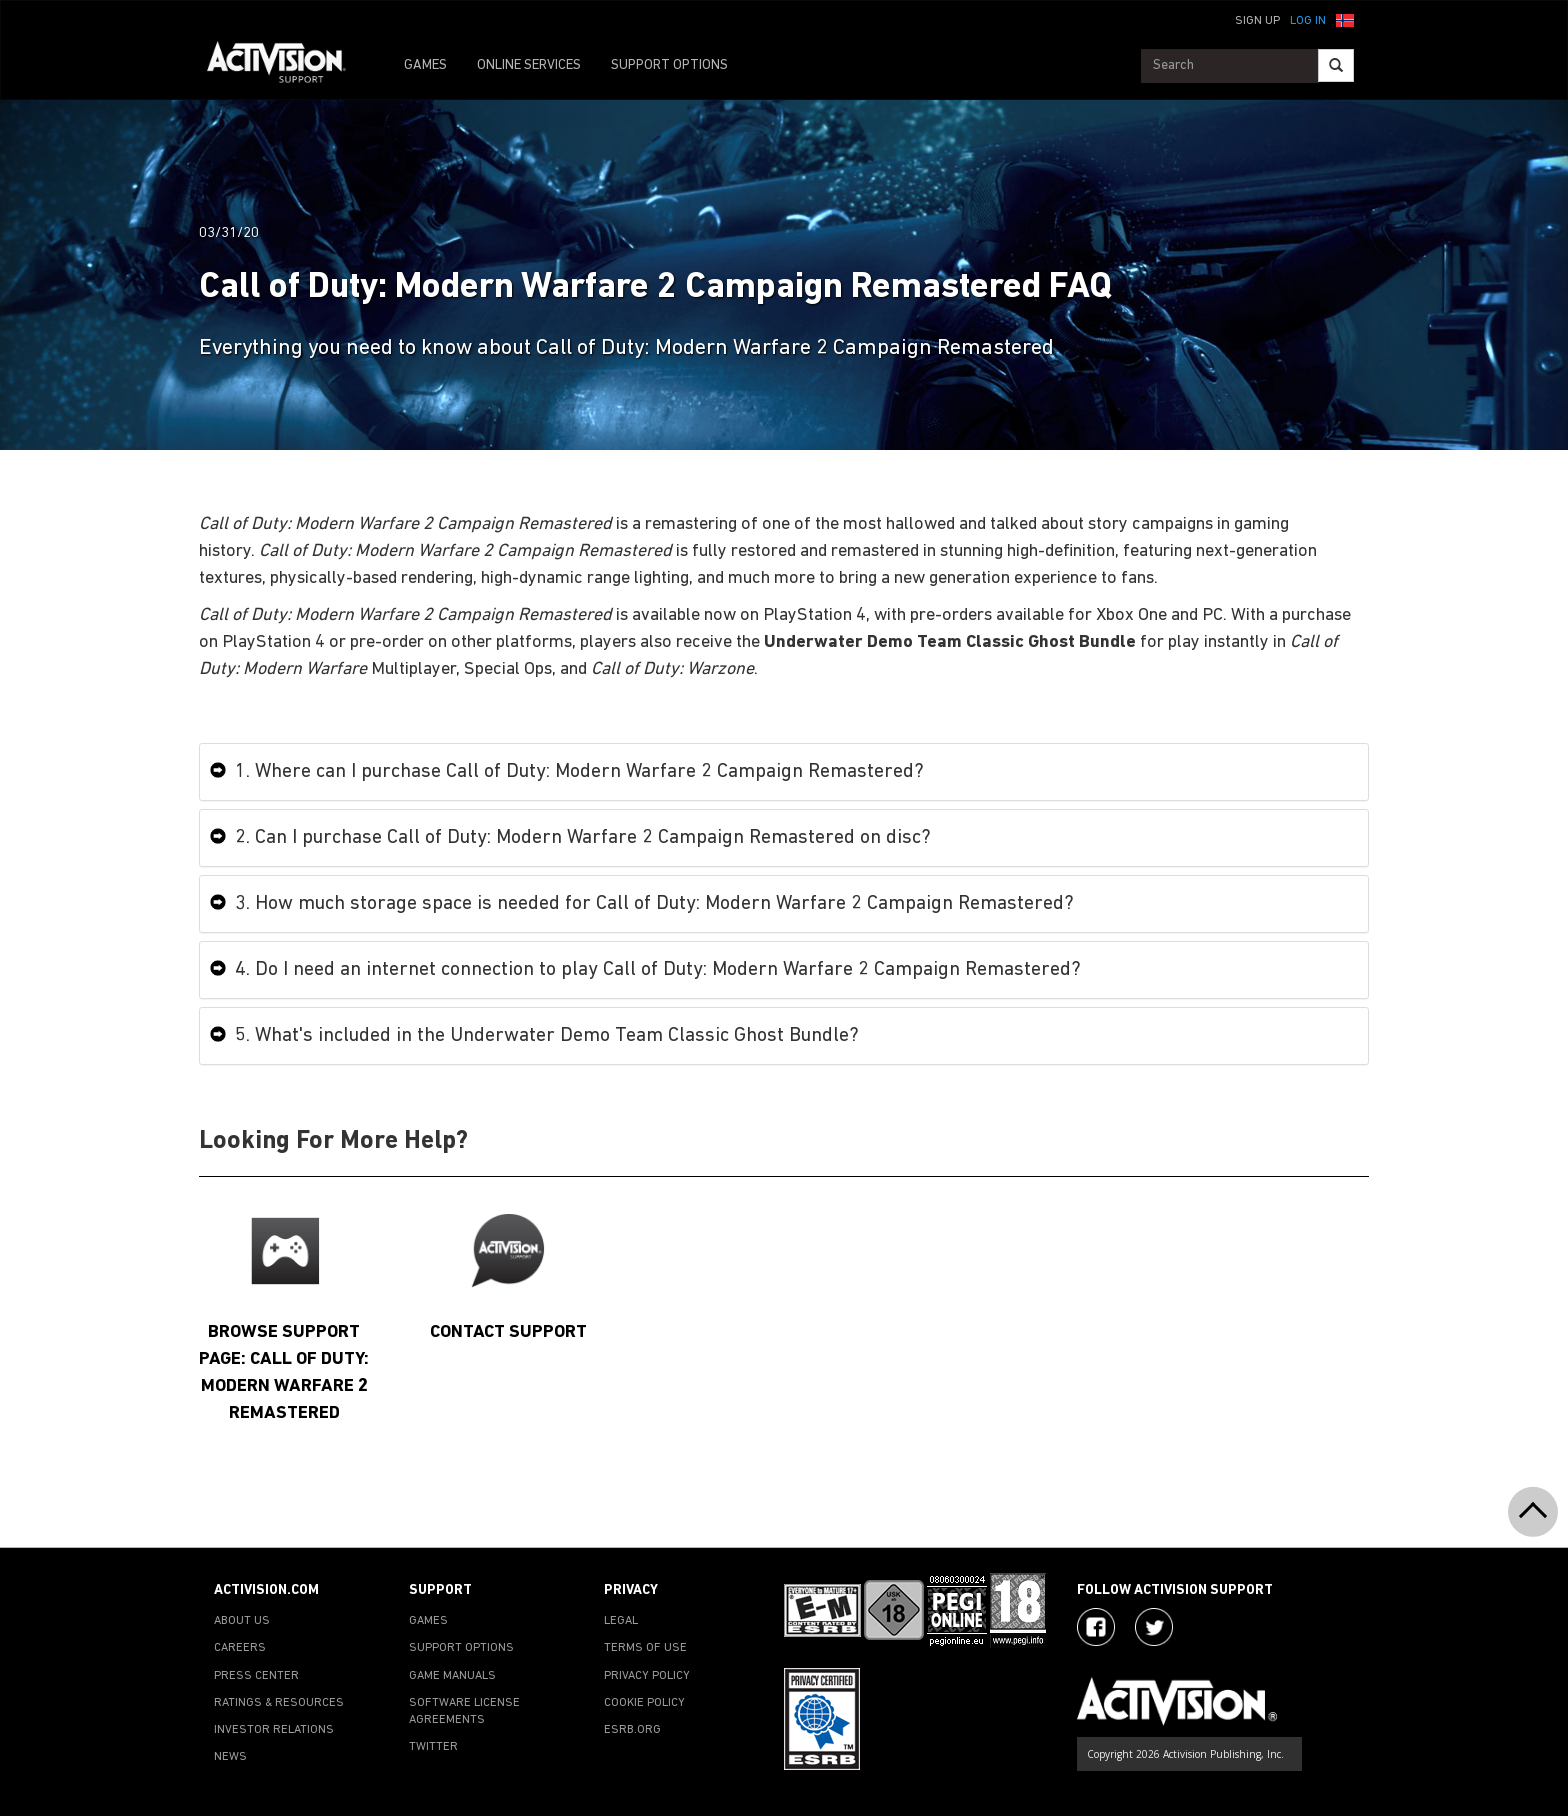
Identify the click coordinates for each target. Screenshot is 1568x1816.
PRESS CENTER (256, 1676)
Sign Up (1257, 21)
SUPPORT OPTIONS (669, 65)
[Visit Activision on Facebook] (1096, 1627)
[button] (1345, 19)
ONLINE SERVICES (529, 65)
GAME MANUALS (452, 1676)
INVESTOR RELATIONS (274, 1730)
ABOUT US (242, 1621)
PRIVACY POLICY (647, 1676)
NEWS (230, 1757)
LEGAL (621, 1621)
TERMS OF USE (645, 1648)
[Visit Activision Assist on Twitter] (1154, 1627)
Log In (1308, 21)
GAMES (425, 65)
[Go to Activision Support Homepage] (286, 66)
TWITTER (433, 1747)
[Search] (1336, 65)
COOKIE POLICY (644, 1703)
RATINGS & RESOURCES (279, 1703)
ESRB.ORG (632, 1730)
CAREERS (240, 1648)
